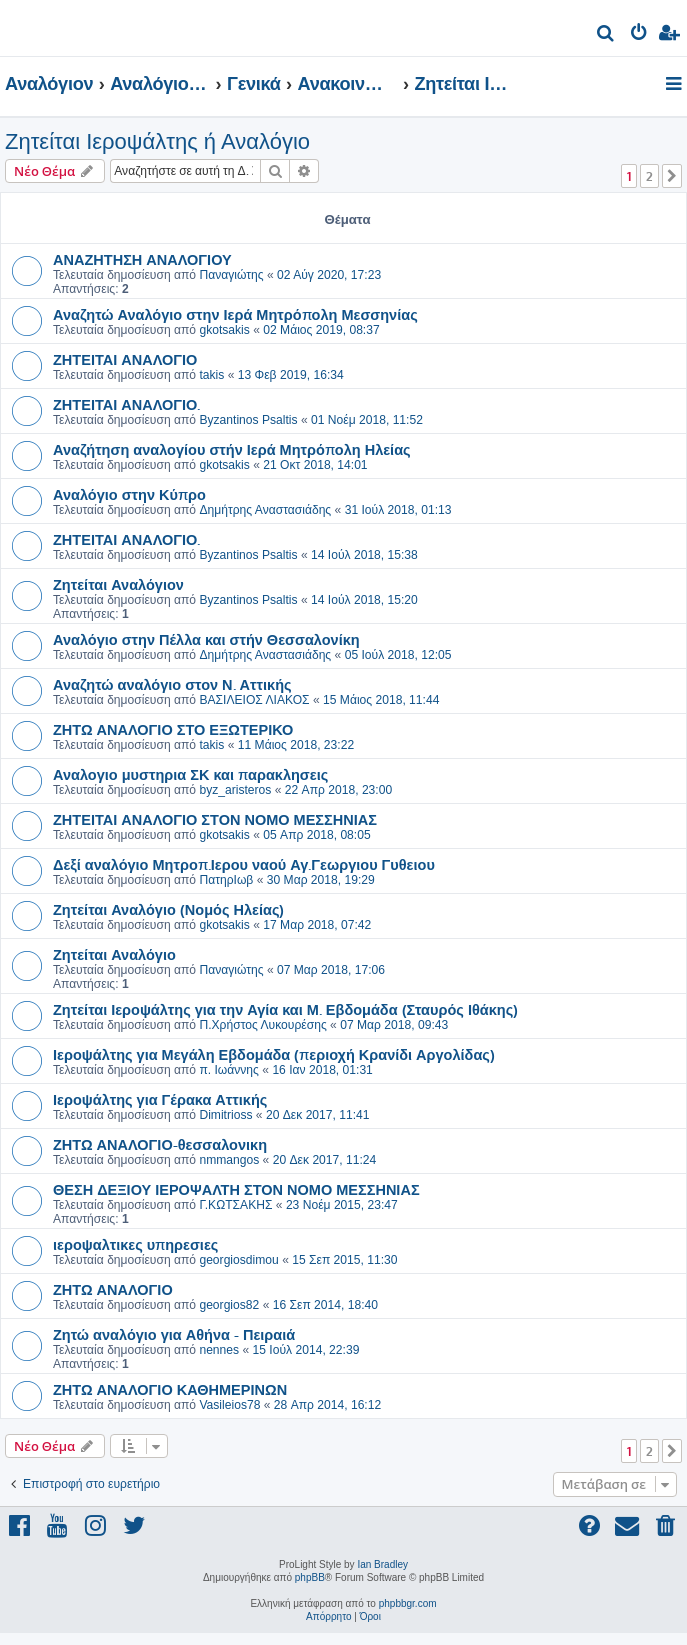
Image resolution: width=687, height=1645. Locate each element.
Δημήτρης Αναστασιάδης (265, 510)
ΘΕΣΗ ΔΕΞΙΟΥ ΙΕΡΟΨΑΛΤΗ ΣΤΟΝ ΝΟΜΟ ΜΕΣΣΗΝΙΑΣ (236, 1189)
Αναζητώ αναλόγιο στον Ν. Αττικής (172, 684)
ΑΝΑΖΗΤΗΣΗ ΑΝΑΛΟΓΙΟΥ (142, 259)
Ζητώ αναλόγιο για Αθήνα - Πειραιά (174, 1334)
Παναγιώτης (231, 275)
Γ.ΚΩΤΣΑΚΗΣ (235, 1205)
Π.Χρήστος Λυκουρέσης (262, 1025)
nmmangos (229, 1160)
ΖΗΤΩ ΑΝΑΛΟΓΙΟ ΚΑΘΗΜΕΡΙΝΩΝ (170, 1389)
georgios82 (229, 1305)
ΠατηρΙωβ (226, 880)
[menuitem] (606, 35)
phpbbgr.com (408, 1603)
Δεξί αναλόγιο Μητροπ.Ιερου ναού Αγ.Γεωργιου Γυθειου (244, 864)
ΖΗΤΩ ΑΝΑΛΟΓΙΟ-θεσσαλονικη (160, 1144)
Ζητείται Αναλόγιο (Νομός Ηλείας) (168, 909)
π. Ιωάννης (229, 1070)
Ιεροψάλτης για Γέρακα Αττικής (160, 1099)
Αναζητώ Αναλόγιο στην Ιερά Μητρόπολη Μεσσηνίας (235, 314)
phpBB (310, 1577)
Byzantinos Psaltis (248, 420)
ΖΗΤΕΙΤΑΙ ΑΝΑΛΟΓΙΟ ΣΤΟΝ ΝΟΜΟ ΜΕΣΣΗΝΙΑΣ (215, 819)
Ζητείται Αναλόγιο (114, 954)
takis (211, 375)
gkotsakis (224, 330)
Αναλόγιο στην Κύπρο (129, 494)
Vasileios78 (229, 1405)
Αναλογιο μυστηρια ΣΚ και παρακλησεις (190, 774)
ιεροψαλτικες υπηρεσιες (135, 1244)
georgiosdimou (238, 1260)
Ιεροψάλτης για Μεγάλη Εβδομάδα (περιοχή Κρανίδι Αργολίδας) (274, 1054)
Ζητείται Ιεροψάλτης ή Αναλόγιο (157, 141)
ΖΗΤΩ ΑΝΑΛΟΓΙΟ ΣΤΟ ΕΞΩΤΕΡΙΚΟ (173, 729)
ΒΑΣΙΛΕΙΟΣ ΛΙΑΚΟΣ (254, 700)
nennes (219, 1350)
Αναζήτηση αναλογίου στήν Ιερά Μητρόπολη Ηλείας (232, 449)
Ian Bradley (382, 1564)
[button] (672, 176)
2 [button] (649, 176)
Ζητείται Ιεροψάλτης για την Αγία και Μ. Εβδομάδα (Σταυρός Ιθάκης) (285, 1009)
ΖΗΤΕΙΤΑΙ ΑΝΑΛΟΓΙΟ (125, 359)
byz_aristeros (235, 790)
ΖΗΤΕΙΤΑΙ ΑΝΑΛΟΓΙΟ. (126, 404)
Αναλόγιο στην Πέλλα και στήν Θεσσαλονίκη (206, 639)
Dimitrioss (225, 1115)
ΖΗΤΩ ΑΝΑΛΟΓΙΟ (113, 1289)
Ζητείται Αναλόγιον (118, 584)
